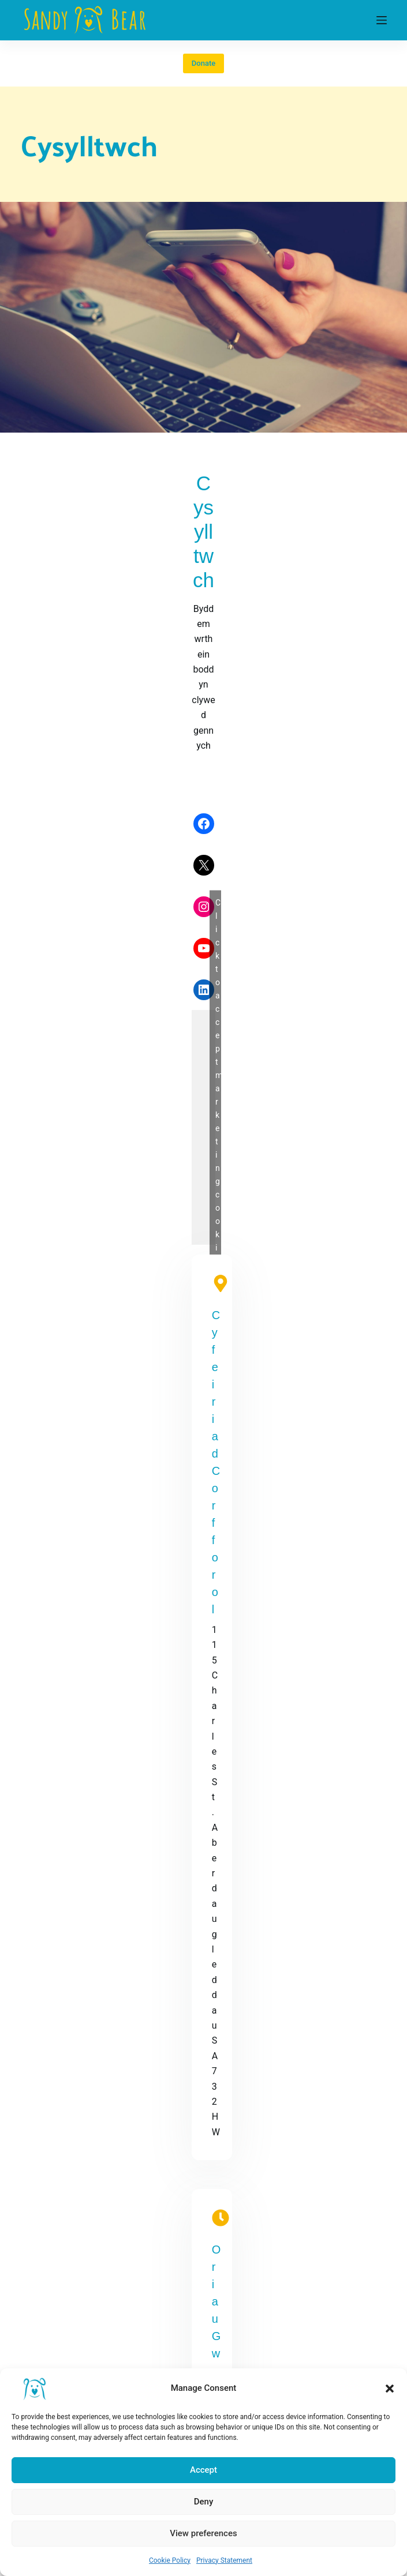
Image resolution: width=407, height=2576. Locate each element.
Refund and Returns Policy (74, 2193)
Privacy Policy (48, 2148)
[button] (389, 2388)
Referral (36, 2304)
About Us (39, 2289)
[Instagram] (72, 1989)
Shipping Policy (51, 2208)
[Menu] (381, 20)
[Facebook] (27, 1989)
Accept (203, 2470)
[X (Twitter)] (50, 1989)
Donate (203, 63)
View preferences (203, 2533)
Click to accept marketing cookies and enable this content (297, 691)
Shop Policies (48, 2178)
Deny (204, 2501)
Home (32, 2274)
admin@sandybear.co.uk (348, 948)
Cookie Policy (170, 2560)
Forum (33, 2334)
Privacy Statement (224, 2560)
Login (31, 2319)
